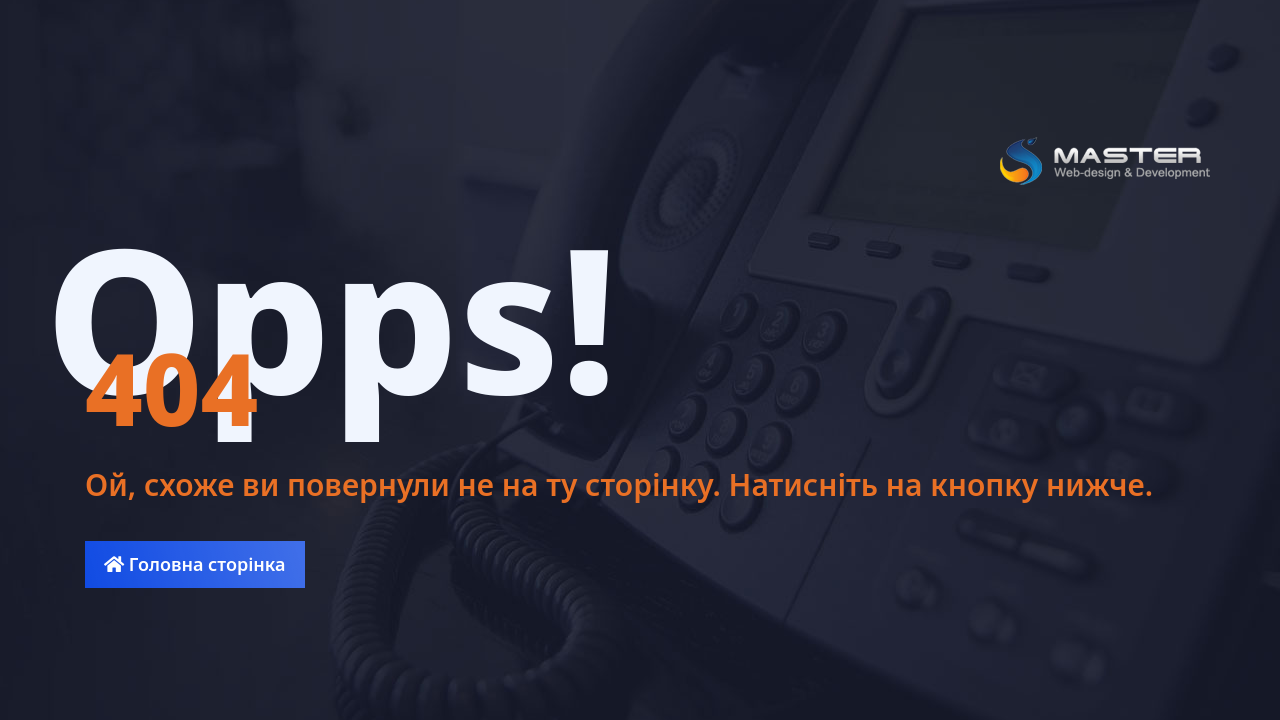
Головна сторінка (194, 564)
